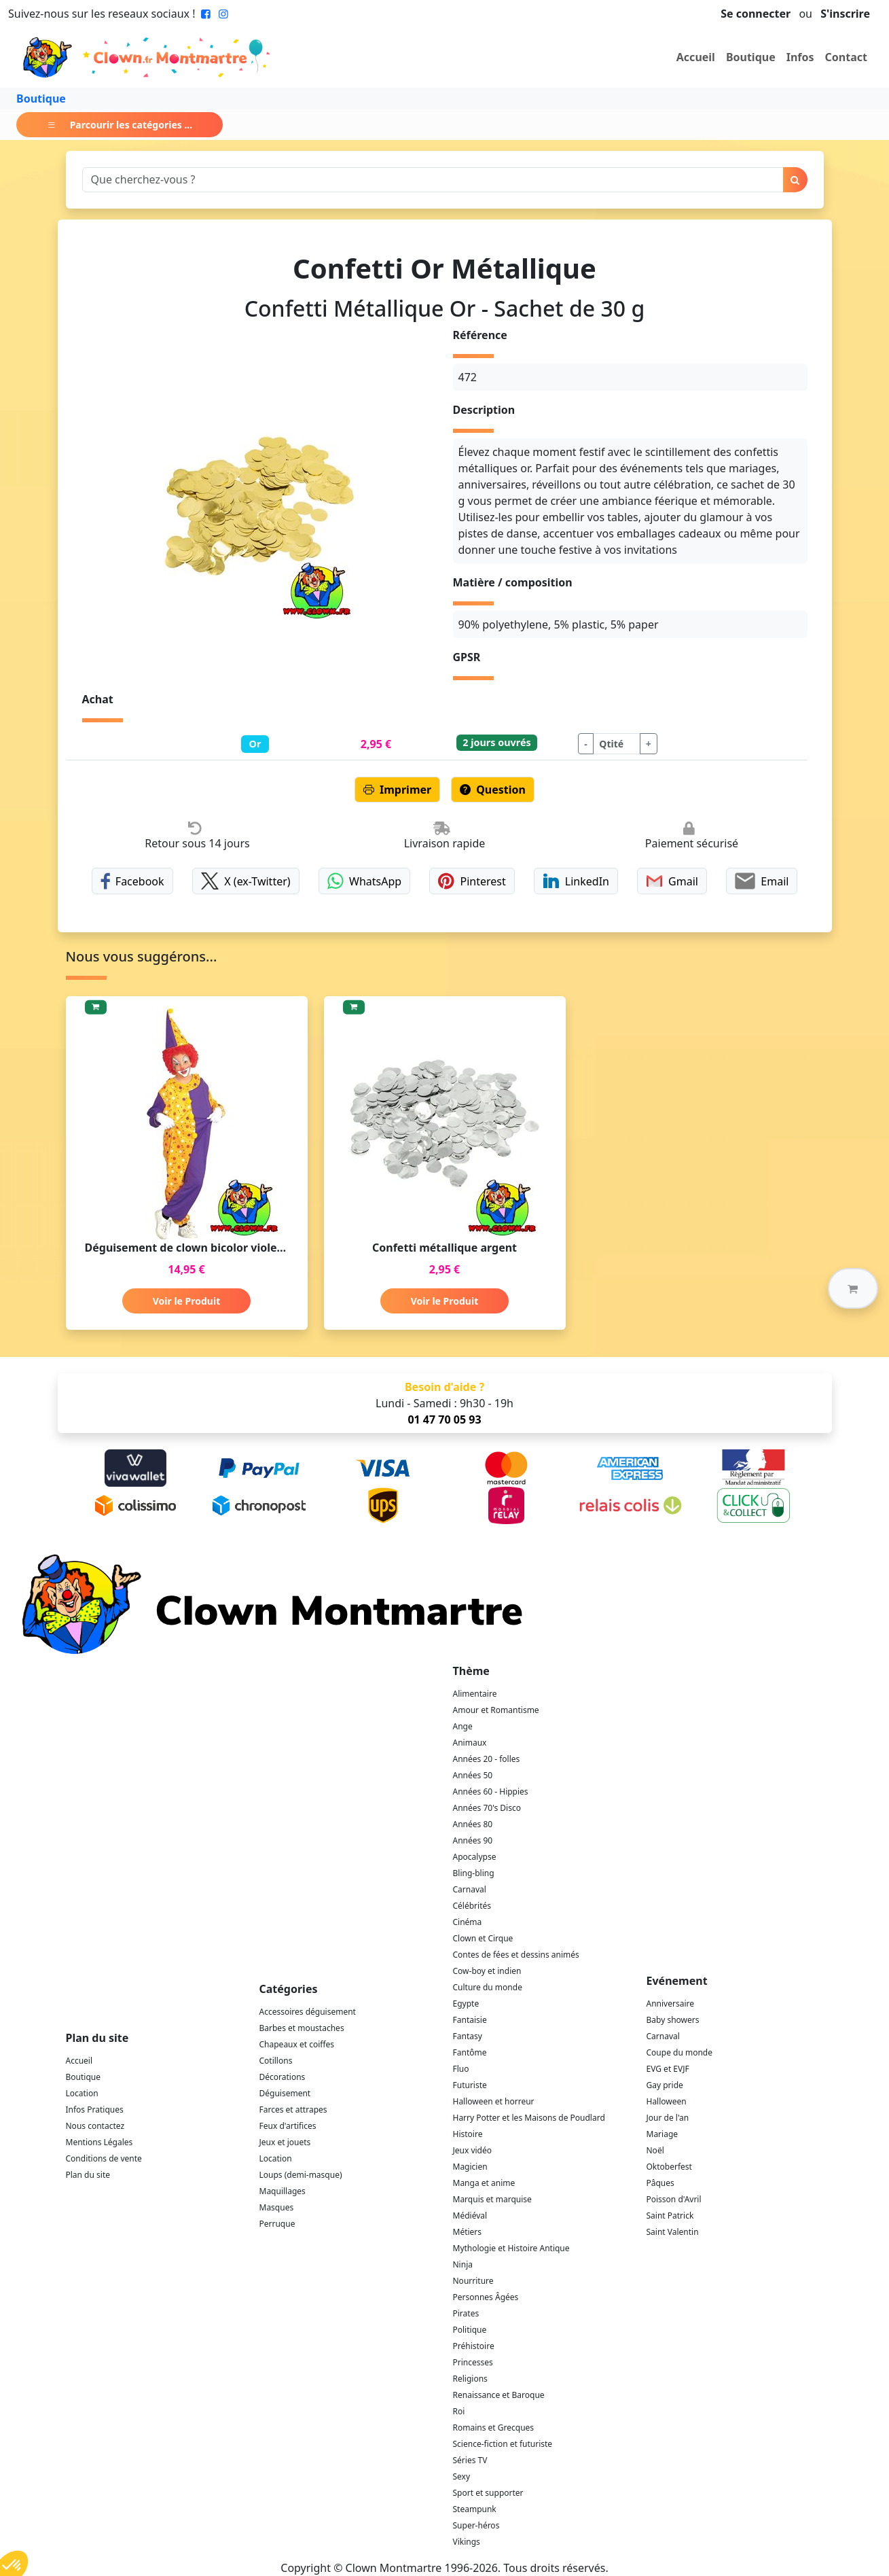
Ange (463, 1726)
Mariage (662, 2134)
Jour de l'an (668, 2117)
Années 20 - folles (486, 1759)
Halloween (667, 2101)
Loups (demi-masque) (300, 2175)
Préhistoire (473, 2346)
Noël (655, 2150)
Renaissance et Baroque (499, 2395)
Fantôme (470, 2052)
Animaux (470, 1742)
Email (761, 880)
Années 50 (473, 1775)
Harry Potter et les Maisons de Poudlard (529, 2117)
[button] (853, 1288)
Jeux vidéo (472, 2150)
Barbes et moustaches (301, 2028)
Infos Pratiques (95, 2109)
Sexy (462, 2476)
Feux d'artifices (287, 2126)
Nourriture (473, 2281)
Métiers (467, 2232)
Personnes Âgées (486, 2297)
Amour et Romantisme (496, 1710)
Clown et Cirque (483, 1938)
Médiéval (470, 2215)
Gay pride (665, 2085)
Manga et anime (484, 2183)
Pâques (660, 2183)
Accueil (695, 57)
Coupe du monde (680, 2052)
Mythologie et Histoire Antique (511, 2248)
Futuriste (470, 2085)
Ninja (463, 2264)
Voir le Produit (186, 1300)
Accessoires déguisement (307, 2011)
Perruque (277, 2223)
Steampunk (474, 2509)
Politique (470, 2329)
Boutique (751, 57)
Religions (470, 2378)
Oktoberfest (669, 2166)
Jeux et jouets (285, 2142)
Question (493, 789)
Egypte (466, 2003)
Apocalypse (474, 1857)
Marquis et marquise (492, 2199)
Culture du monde (487, 1987)
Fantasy (467, 2036)
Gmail (672, 880)
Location (82, 2093)
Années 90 (473, 1840)
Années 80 (473, 1824)
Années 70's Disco (487, 1808)
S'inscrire (845, 13)
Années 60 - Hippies (490, 1791)
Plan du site (88, 2175)
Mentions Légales (99, 2142)
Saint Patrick (670, 2215)
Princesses (473, 2362)
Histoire (468, 2134)
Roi (459, 2411)
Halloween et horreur (493, 2101)
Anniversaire (670, 2003)
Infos (800, 57)
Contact (846, 57)
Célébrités (472, 1905)
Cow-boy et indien (487, 1971)
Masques (276, 2207)
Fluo (461, 2069)
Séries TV (470, 2460)
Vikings (466, 2541)
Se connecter (756, 13)
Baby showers (673, 2020)
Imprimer (397, 789)
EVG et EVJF (668, 2069)
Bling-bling (473, 1873)
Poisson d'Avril (674, 2199)
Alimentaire (475, 1693)
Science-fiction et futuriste (503, 2444)
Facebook (132, 880)
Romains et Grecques (493, 2427)
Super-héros (476, 2525)
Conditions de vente (104, 2158)
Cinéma (467, 1922)
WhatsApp (364, 880)
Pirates (466, 2313)
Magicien (470, 2166)
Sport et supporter (488, 2493)
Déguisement (285, 2093)
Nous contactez (95, 2126)
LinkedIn (576, 880)
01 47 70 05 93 (444, 1419)
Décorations (282, 2077)
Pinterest (472, 880)
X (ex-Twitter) (246, 880)
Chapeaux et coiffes (297, 2044)
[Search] (433, 179)
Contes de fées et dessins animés (516, 1954)
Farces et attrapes (293, 2109)
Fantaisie (470, 2020)
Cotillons (276, 2060)
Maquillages (282, 2191)
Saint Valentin (673, 2232)
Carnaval (469, 1889)
